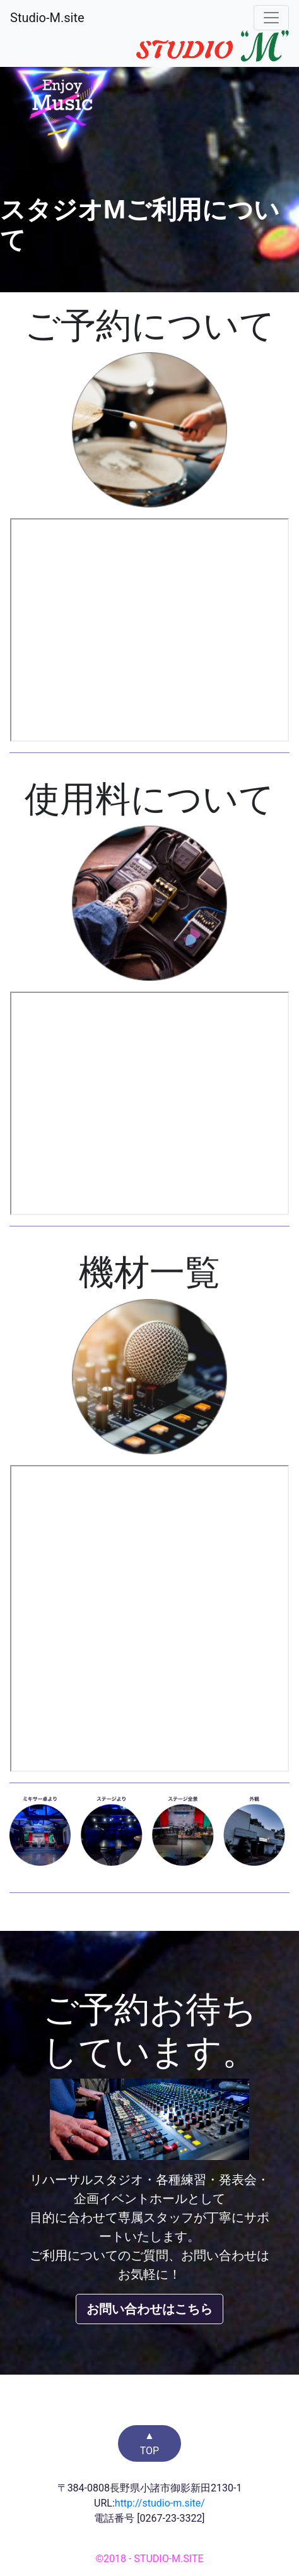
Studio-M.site (47, 17)
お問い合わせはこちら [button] (149, 2309)
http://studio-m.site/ (160, 2503)
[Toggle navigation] (271, 17)
